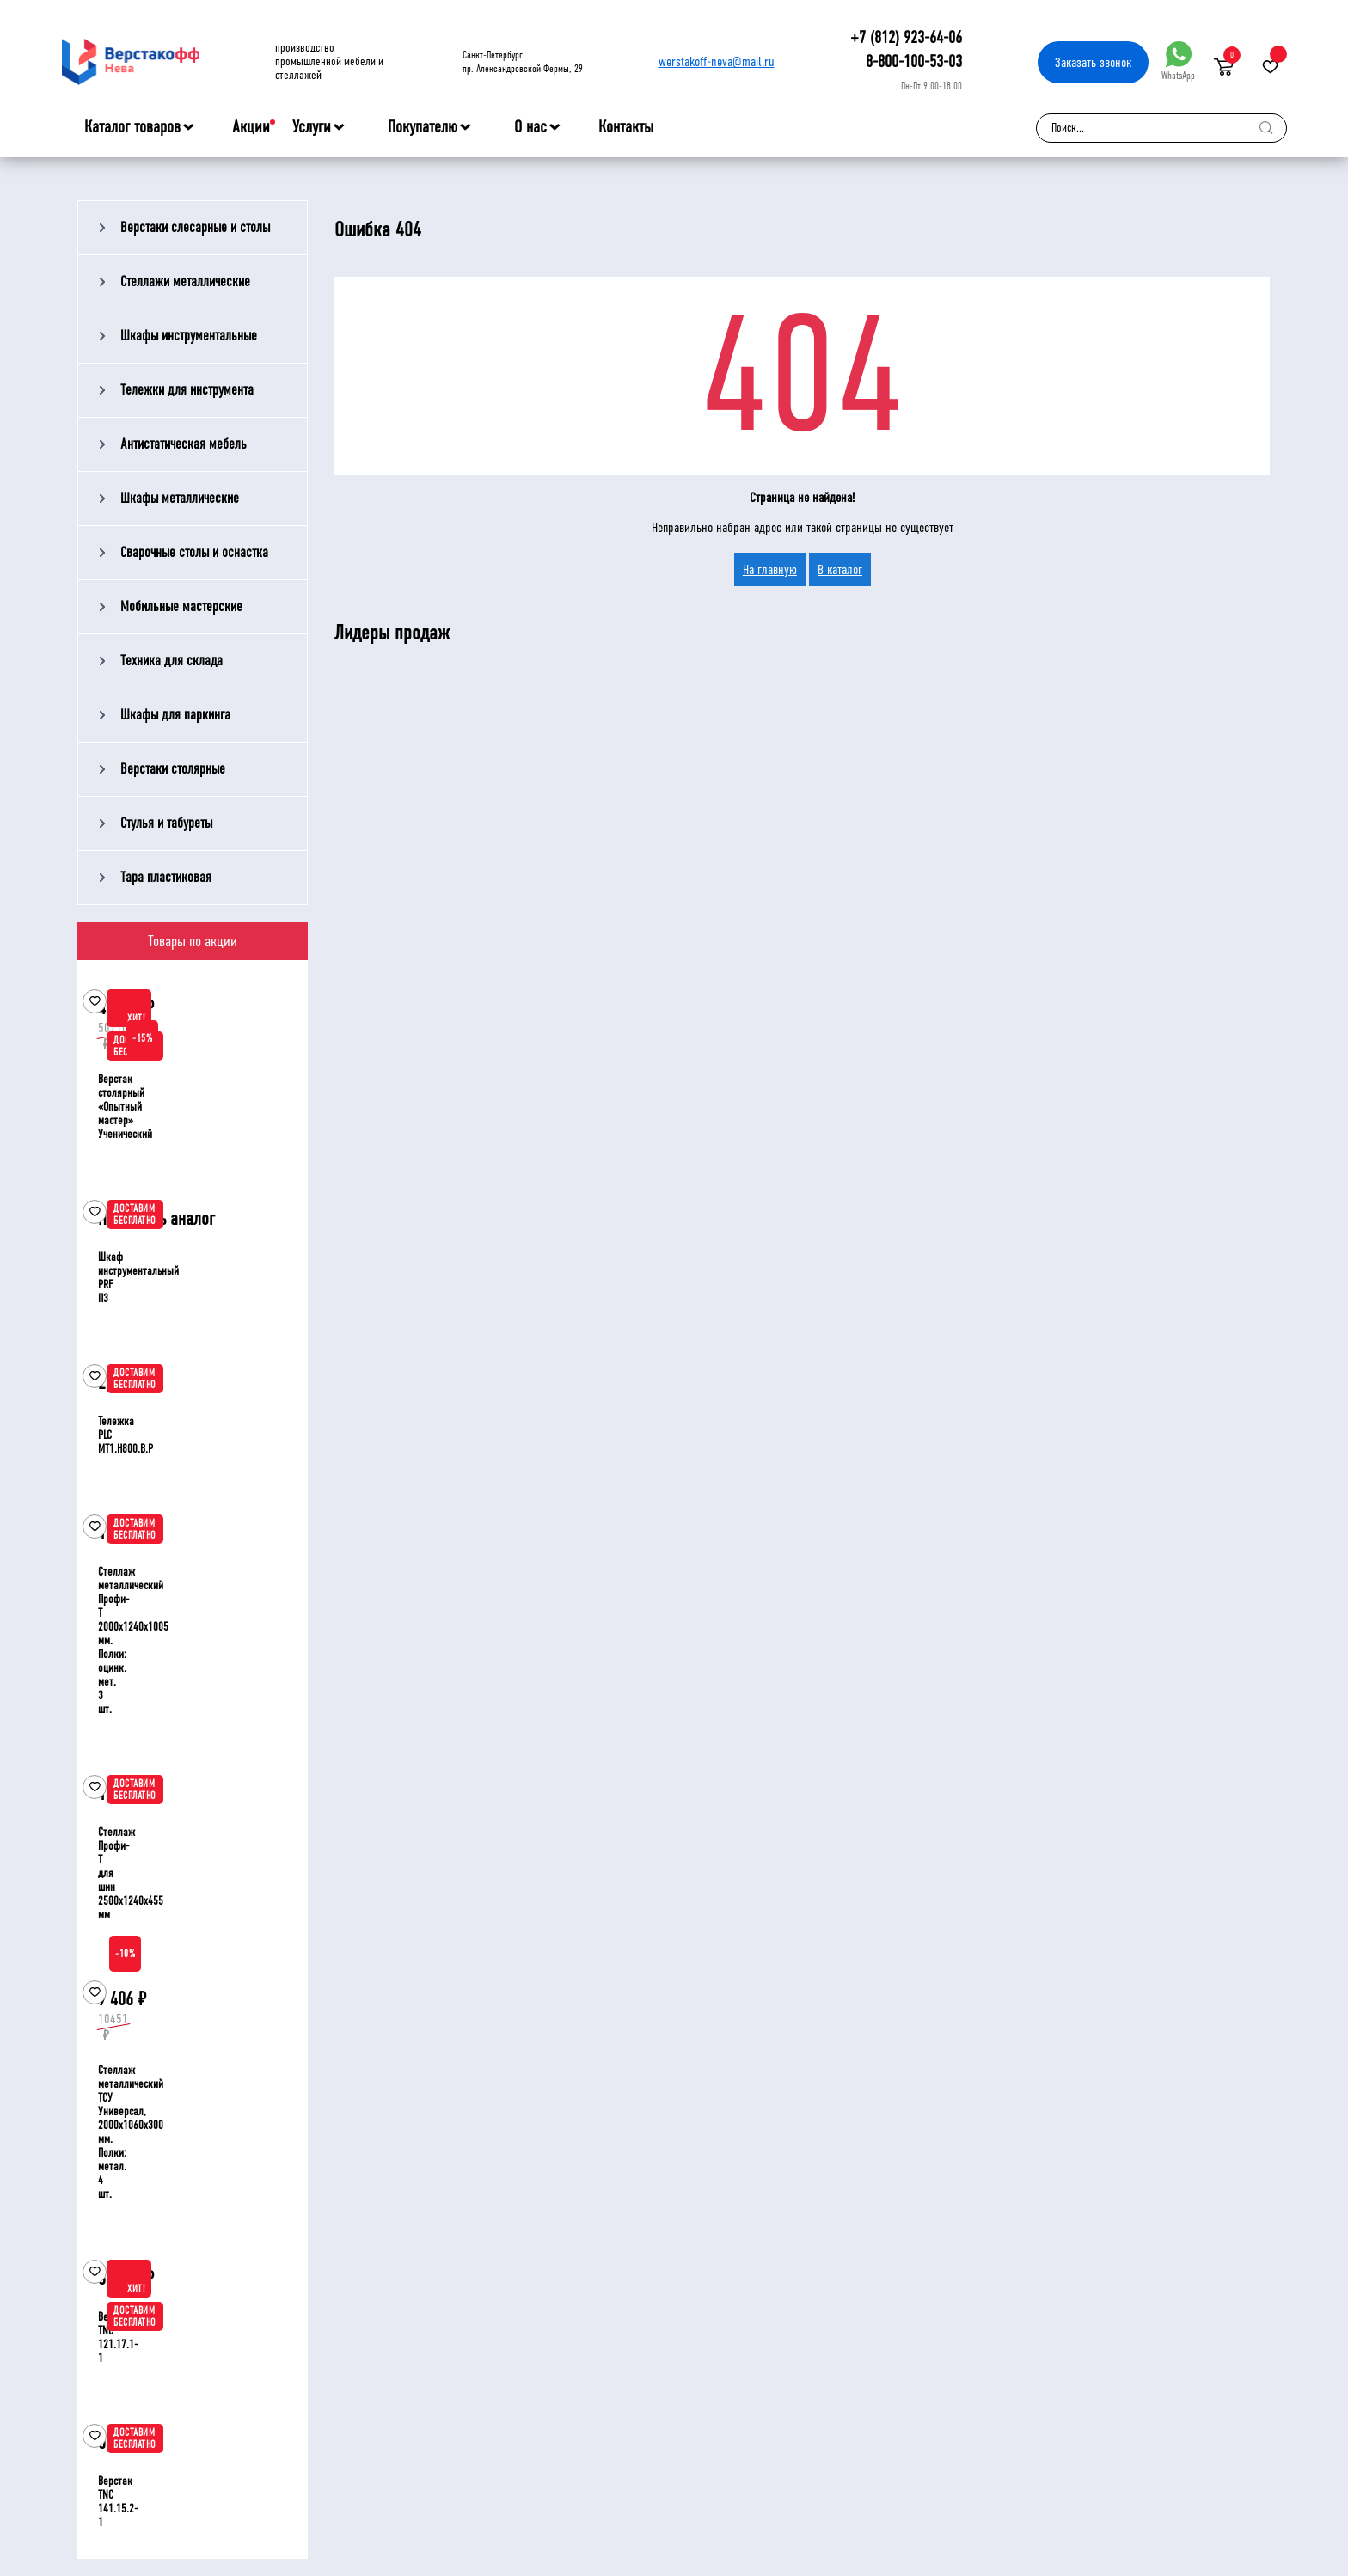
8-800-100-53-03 (914, 61)
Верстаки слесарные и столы (195, 227)
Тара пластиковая (165, 877)
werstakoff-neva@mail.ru (717, 61)
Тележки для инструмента (187, 390)
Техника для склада (171, 661)
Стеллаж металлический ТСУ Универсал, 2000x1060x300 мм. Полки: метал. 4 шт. (130, 2132)
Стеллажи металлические (185, 281)
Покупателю (422, 127)
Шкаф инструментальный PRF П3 (138, 1278)
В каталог (840, 569)
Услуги (311, 127)
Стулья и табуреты (166, 823)
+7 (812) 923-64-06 (906, 37)
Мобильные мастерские (181, 606)
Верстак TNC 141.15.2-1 (118, 2502)
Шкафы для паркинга (175, 715)
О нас (530, 127)
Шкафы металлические (179, 498)
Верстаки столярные (172, 769)
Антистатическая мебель (183, 444)
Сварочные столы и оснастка (194, 552)
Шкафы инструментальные (188, 336)
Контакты (625, 127)
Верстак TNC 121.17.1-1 (118, 2337)
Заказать (1093, 62)
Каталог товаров (132, 127)
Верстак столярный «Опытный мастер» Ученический (125, 1106)
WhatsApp (1178, 61)
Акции (251, 127)
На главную (770, 569)
